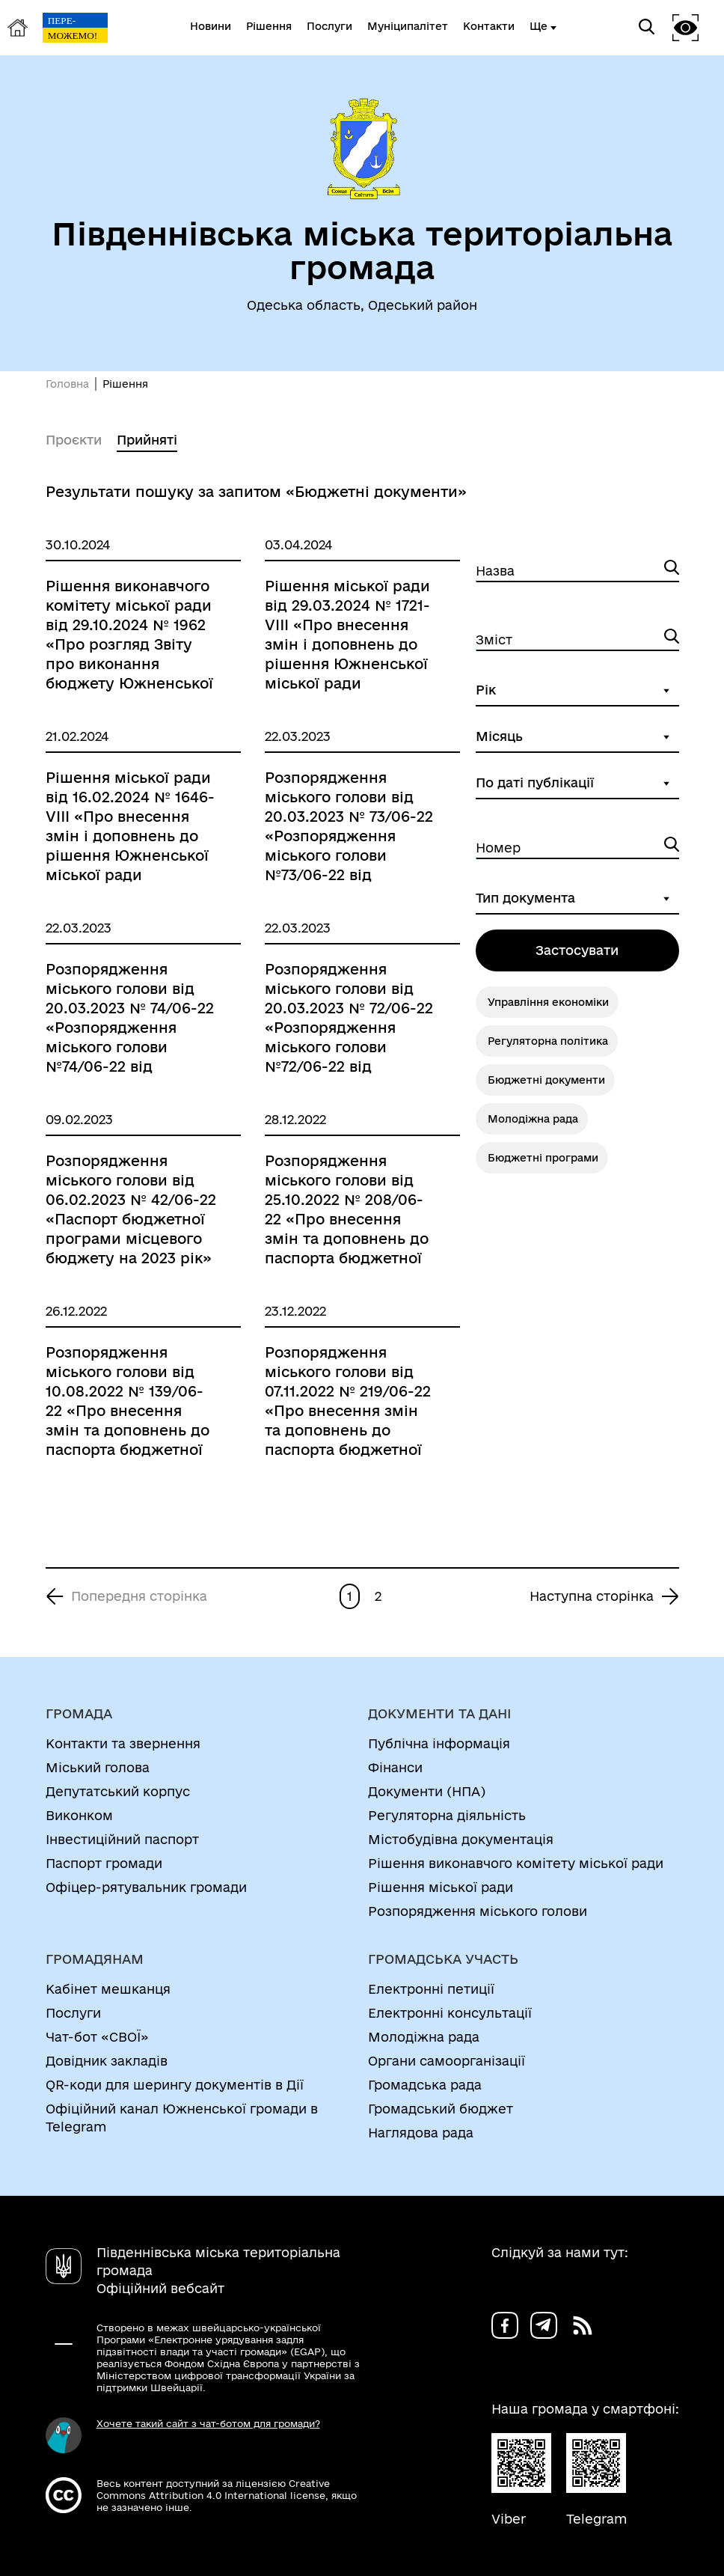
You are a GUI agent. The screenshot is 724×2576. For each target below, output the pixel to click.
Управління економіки (548, 1002)
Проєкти (74, 440)
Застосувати (577, 950)
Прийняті (147, 440)
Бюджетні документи (546, 1080)
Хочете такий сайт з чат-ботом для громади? (208, 2423)
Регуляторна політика (548, 1041)
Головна (67, 384)
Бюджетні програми (543, 1158)
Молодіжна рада (533, 1119)
